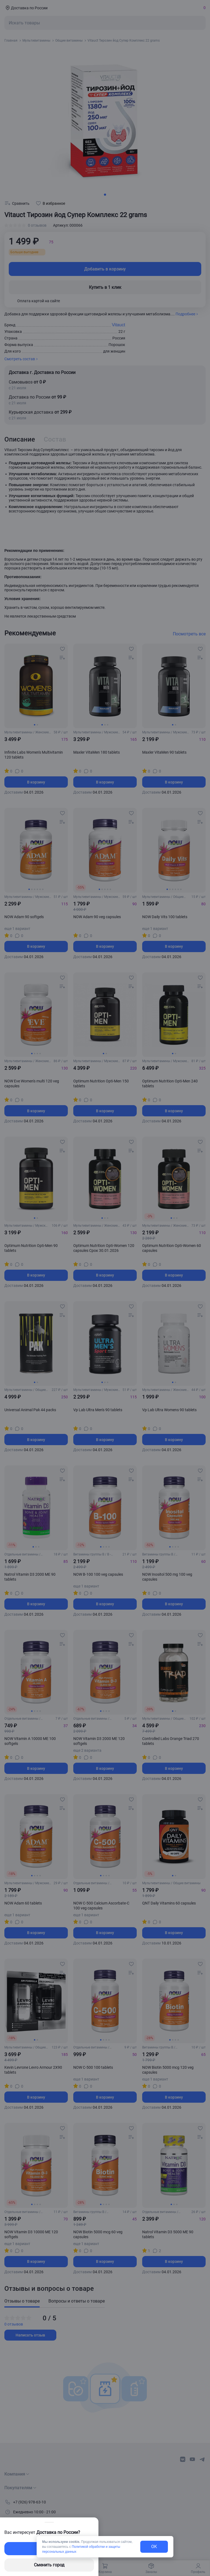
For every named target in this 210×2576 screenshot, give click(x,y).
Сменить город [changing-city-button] (49, 2565)
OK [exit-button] (154, 2546)
